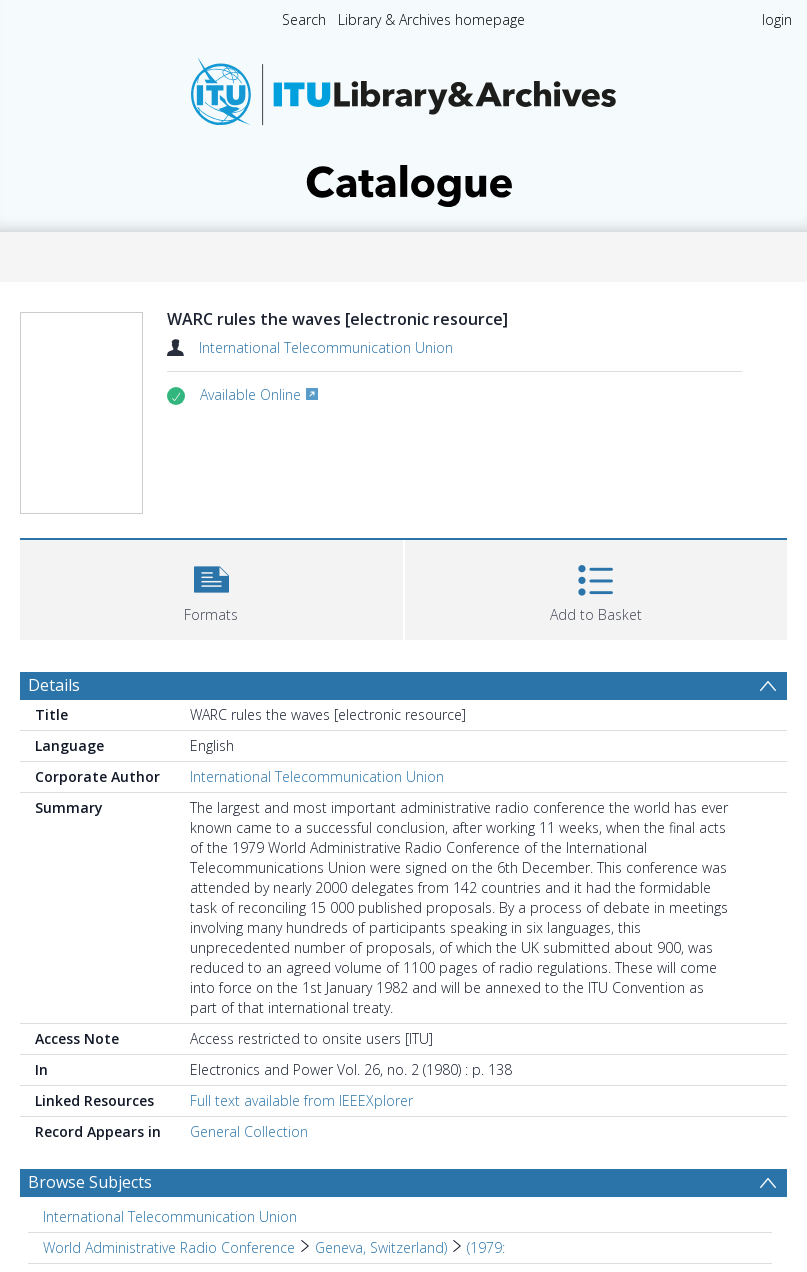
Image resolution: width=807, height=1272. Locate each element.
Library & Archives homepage (431, 19)
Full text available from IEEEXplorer (301, 1100)
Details (54, 685)
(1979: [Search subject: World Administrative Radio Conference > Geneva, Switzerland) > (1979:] (486, 1247)
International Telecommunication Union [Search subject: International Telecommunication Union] (170, 1216)
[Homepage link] (404, 126)
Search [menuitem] (304, 19)
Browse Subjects (90, 1182)
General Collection (249, 1131)
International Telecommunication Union (326, 347)
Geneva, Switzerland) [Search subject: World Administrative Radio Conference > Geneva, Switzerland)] (381, 1247)
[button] (211, 587)
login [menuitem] (777, 19)
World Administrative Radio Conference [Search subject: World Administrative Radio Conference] (169, 1247)
